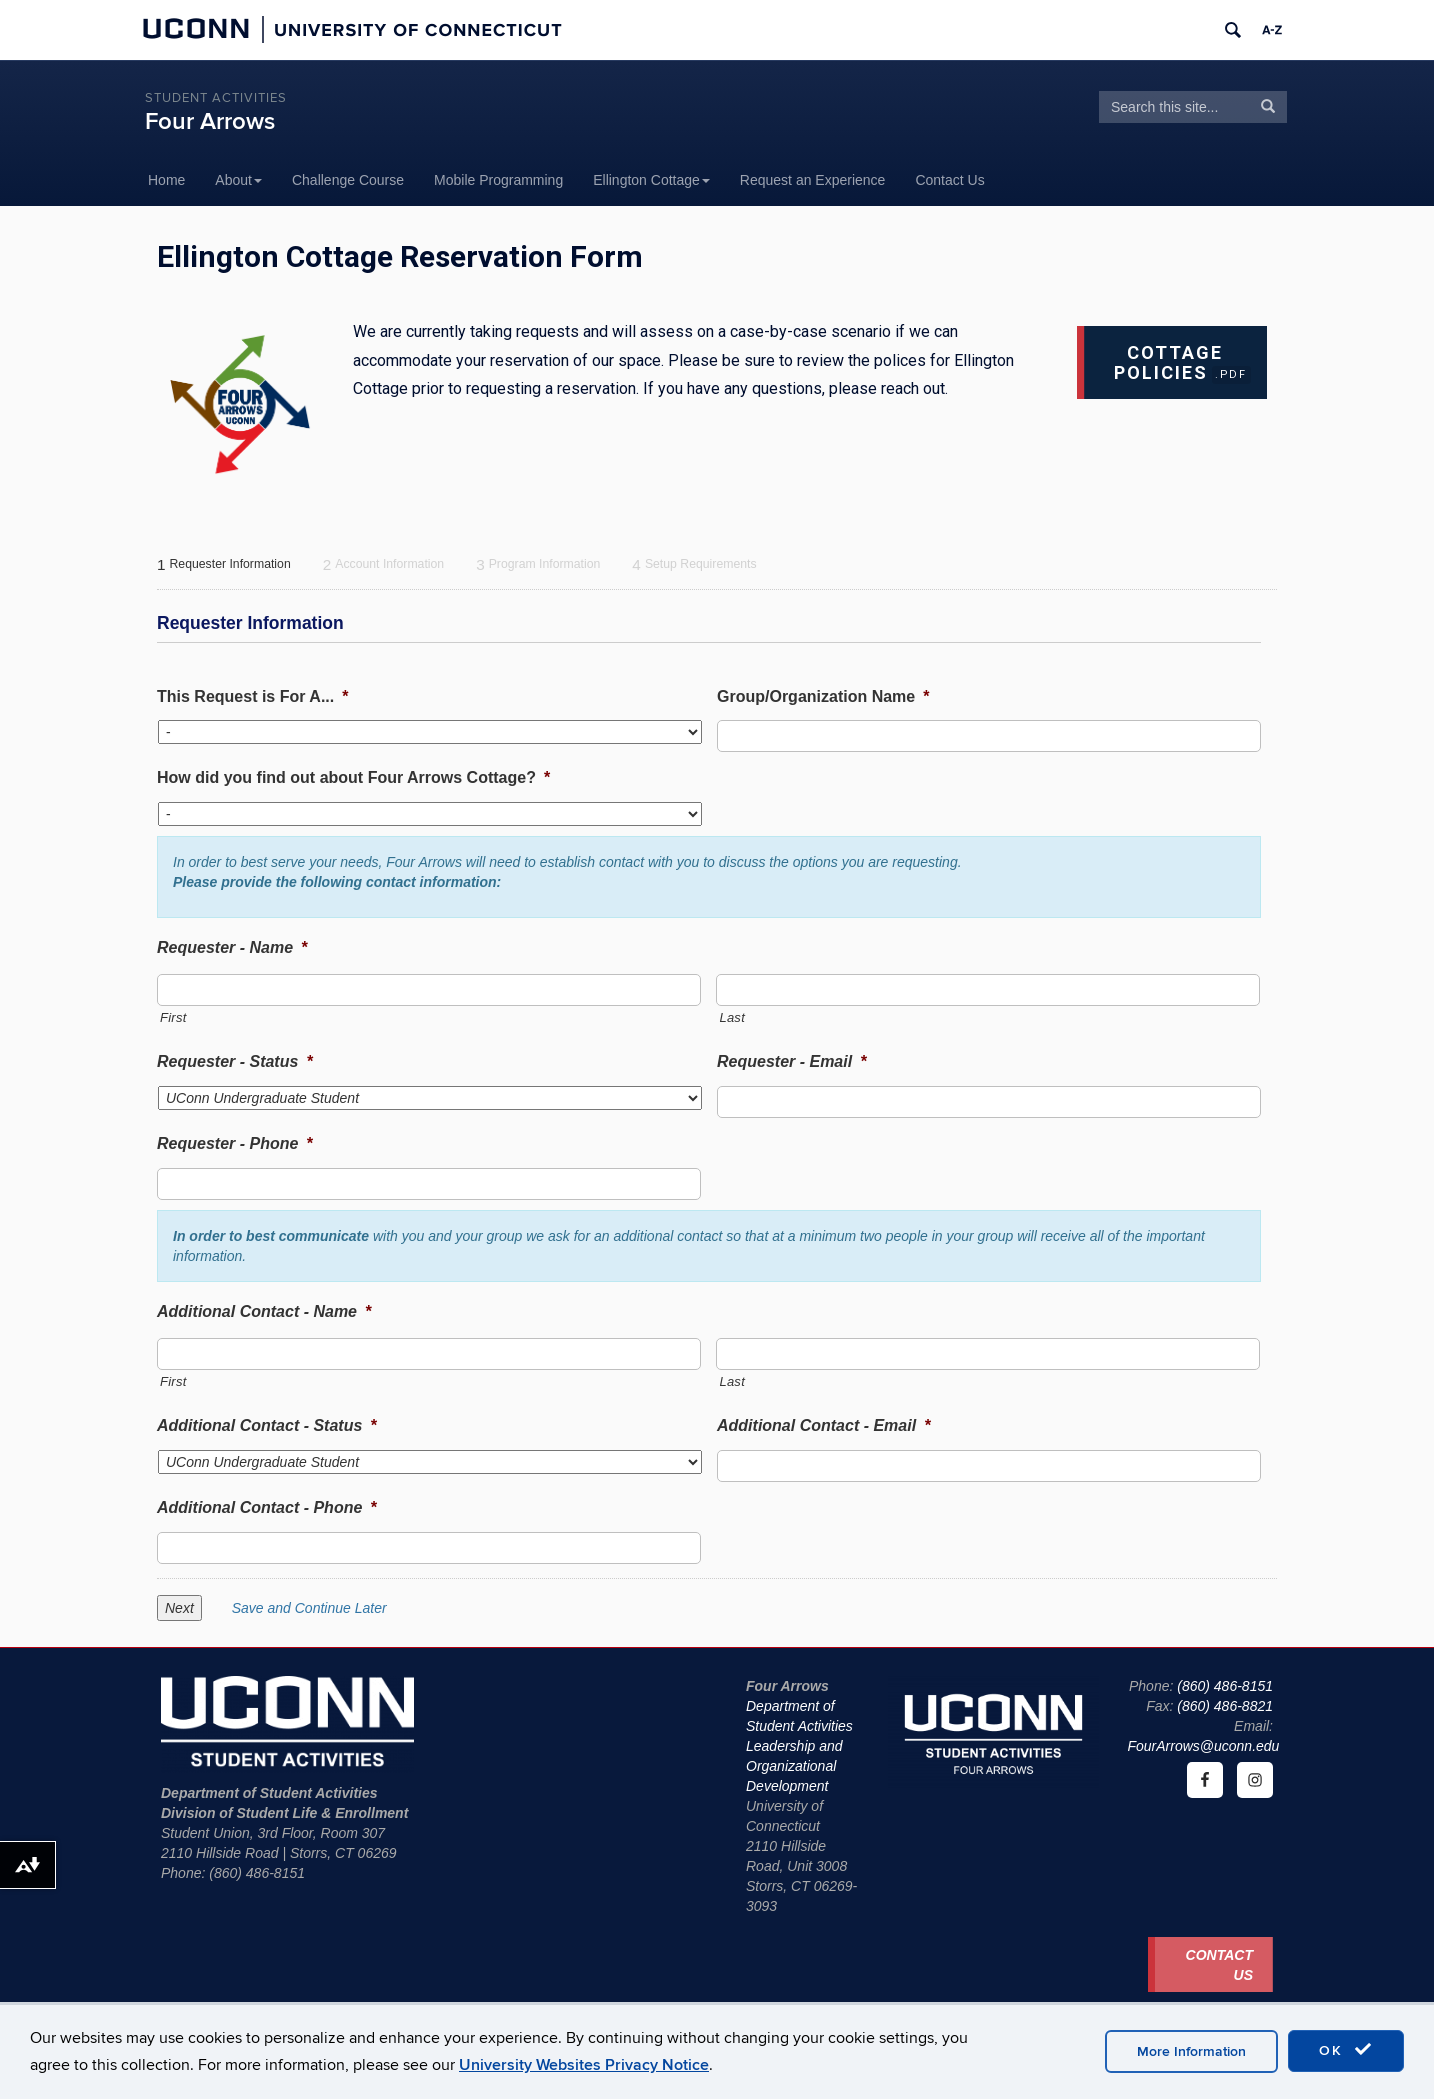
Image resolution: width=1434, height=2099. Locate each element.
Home (166, 180)
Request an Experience (813, 180)
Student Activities (216, 98)
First (173, 1017)
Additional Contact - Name (264, 1311)
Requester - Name (232, 947)
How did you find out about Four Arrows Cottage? (353, 777)
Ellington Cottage (651, 180)
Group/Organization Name (823, 696)
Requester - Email (791, 1061)
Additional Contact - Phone (267, 1507)
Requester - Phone (235, 1143)
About (238, 180)
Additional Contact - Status (267, 1425)
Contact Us (949, 180)
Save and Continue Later (309, 1608)
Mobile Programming (498, 180)
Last (732, 1017)
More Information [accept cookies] (1191, 2051)
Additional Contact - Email (823, 1425)
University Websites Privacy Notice (584, 2065)
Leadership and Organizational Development (794, 1766)
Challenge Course (348, 180)
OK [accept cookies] (1346, 2050)
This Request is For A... (252, 696)
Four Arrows (210, 121)
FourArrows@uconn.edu (1203, 1746)
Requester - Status (235, 1061)
